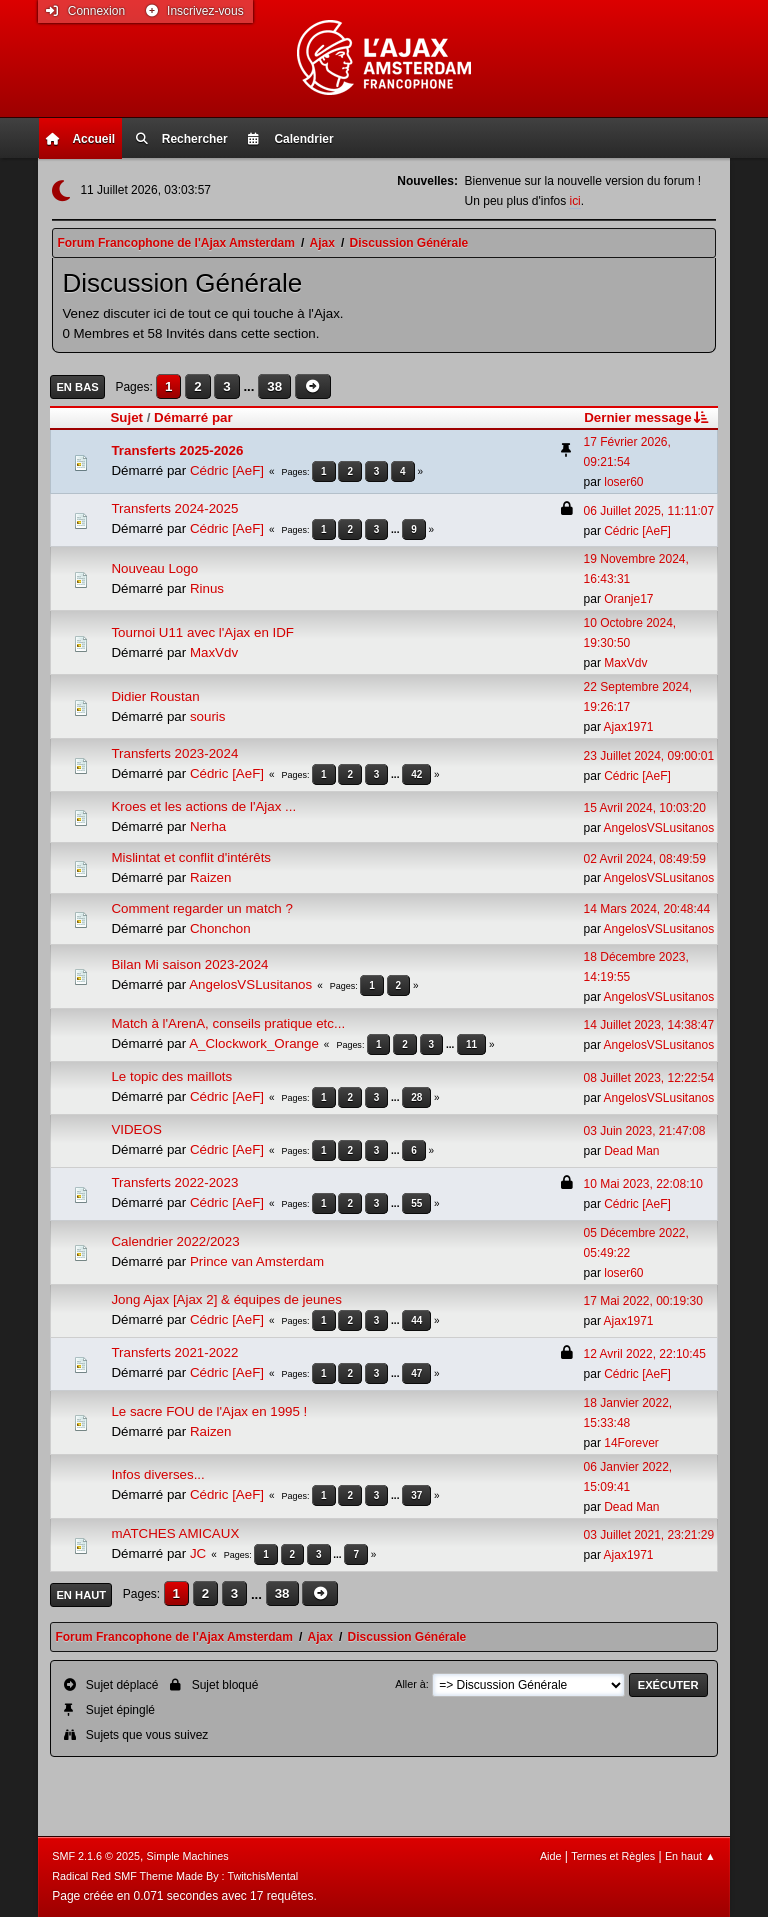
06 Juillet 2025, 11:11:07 (649, 511)
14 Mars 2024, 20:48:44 (647, 909)
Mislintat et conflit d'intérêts (191, 857)
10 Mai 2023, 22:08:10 (643, 1184)
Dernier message (647, 417)
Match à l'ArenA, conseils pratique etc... (228, 1023)
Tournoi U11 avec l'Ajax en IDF (202, 632)
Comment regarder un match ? (202, 908)
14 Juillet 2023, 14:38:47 (649, 1025)
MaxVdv (214, 652)
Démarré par (193, 417)
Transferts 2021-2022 (174, 1352)
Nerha (208, 826)
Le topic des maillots (171, 1076)
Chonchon (220, 928)
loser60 (623, 482)
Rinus (207, 588)
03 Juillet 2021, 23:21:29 (649, 1535)
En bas (77, 387)
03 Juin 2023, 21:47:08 (645, 1131)
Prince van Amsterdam (257, 1261)
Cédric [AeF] (227, 470)
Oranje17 (628, 599)
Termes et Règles (613, 1856)
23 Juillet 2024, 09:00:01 (649, 756)
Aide (551, 1856)
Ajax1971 (629, 727)
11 (471, 1044)
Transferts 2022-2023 (174, 1182)
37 (416, 1495)
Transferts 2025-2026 (177, 450)
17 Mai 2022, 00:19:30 (643, 1301)
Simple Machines (188, 1856)
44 (416, 1320)
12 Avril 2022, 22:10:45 (645, 1354)
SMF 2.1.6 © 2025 (96, 1856)
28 (416, 1097)
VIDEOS (136, 1129)
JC (198, 1553)
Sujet (126, 417)
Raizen (211, 877)
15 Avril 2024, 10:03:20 (645, 808)
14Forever (631, 1443)
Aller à (410, 1684)
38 (274, 386)
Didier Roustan (155, 696)
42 (416, 774)
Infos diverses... (157, 1474)
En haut (81, 1595)
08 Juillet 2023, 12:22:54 (649, 1078)
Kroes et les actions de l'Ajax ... (203, 806)
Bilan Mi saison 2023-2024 (189, 964)
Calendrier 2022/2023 (175, 1241)
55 (416, 1203)
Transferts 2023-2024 (174, 753)
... (250, 386)
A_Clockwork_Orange (254, 1043)
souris (208, 716)
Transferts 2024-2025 (174, 508)
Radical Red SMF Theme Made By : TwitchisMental (175, 1876)
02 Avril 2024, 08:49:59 (645, 859)
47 (416, 1373)
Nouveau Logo (154, 568)
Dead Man (631, 1151)
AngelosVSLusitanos (659, 828)
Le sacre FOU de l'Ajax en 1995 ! (209, 1411)
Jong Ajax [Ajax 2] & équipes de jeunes (226, 1299)
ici (574, 201)
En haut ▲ (690, 1856)
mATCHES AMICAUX (175, 1533)
